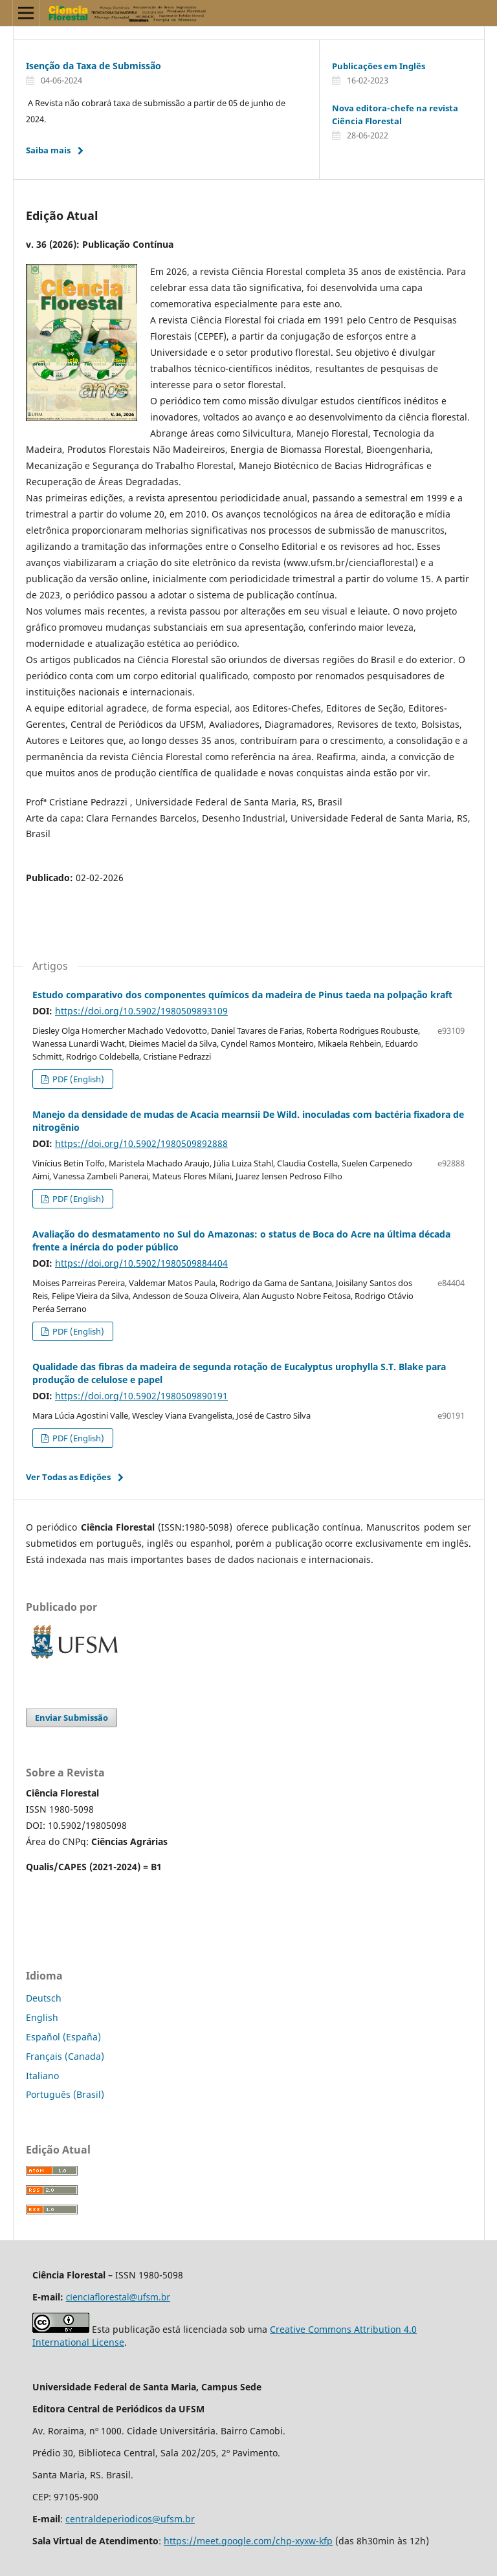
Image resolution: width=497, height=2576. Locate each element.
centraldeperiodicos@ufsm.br (130, 2519)
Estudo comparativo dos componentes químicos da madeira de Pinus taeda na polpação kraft (242, 994)
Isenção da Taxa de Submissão (93, 66)
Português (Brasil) (65, 2094)
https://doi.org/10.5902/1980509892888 (141, 1143)
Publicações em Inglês (378, 66)
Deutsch (43, 1998)
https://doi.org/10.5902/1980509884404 (141, 1263)
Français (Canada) (65, 2056)
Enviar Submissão (71, 1717)
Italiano (42, 2075)
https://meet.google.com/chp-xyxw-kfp (248, 2541)
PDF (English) (77, 1079)
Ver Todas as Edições (68, 1477)
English (42, 2017)
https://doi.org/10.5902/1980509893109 (141, 1011)
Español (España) (63, 2037)
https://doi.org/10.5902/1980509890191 (141, 1396)
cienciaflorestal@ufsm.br (118, 2297)
